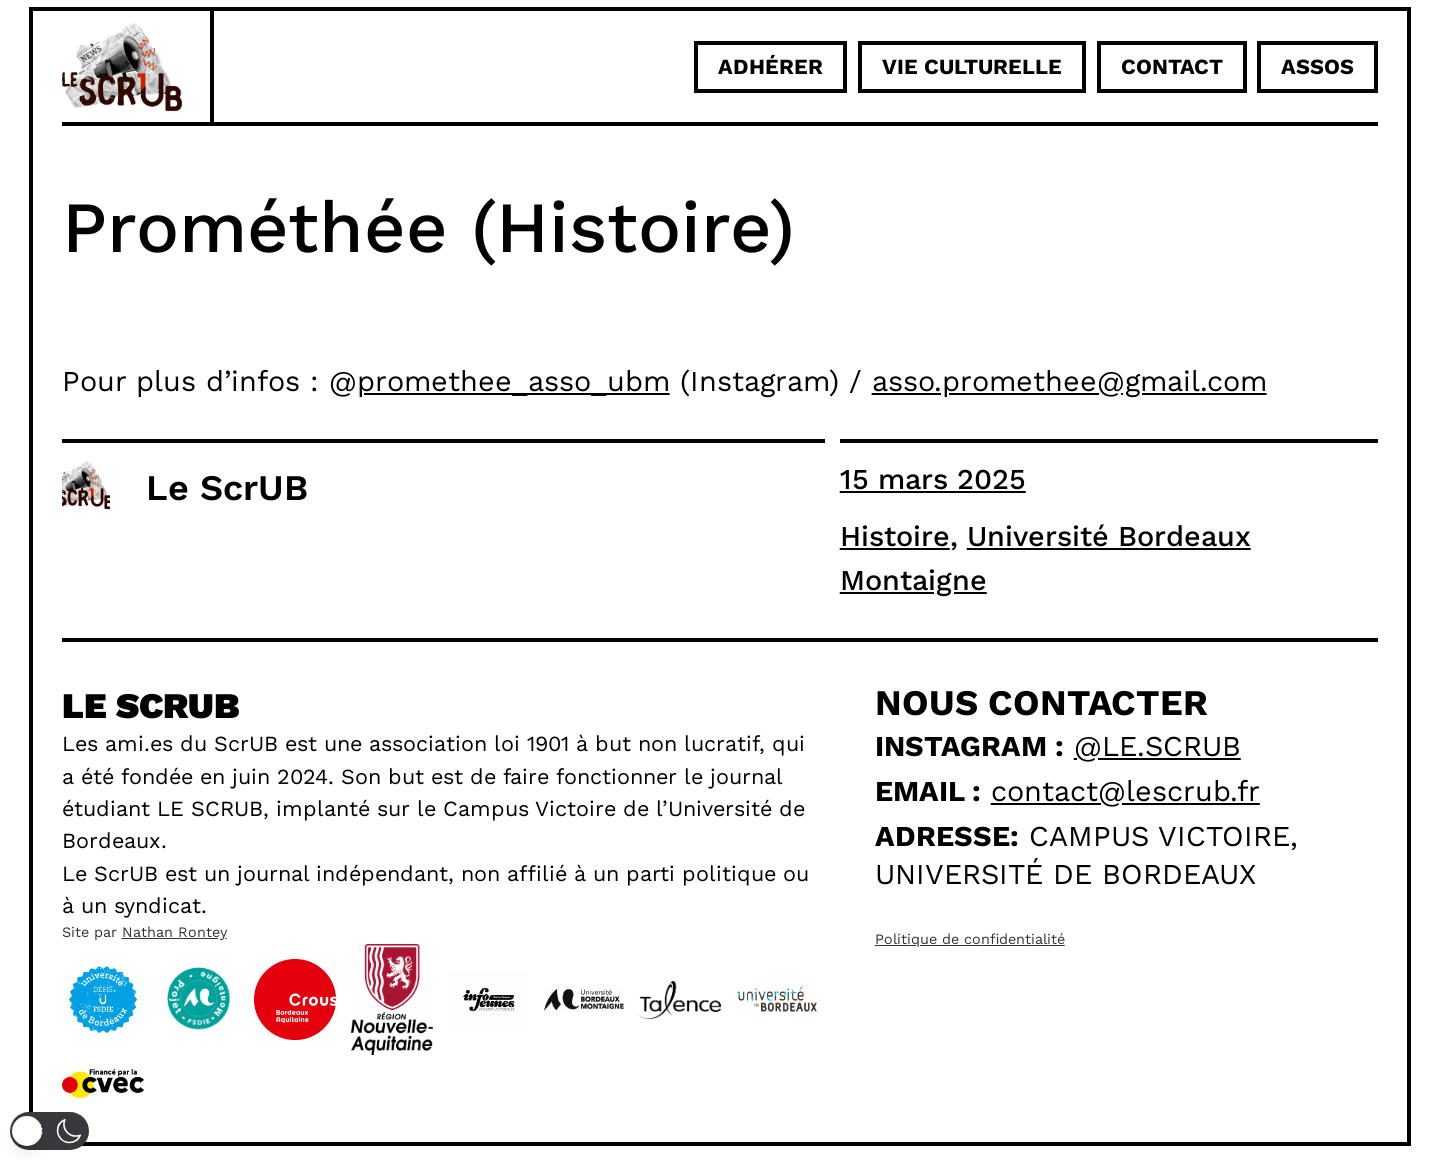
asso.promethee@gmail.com (1069, 381)
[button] (49, 1131)
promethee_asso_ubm (513, 381)
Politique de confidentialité (970, 939)
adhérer (770, 66)
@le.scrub (1157, 746)
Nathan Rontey (174, 932)
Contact (1172, 66)
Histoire (895, 536)
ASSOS (1317, 66)
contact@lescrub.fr (1125, 791)
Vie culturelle (972, 66)
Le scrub (150, 706)
